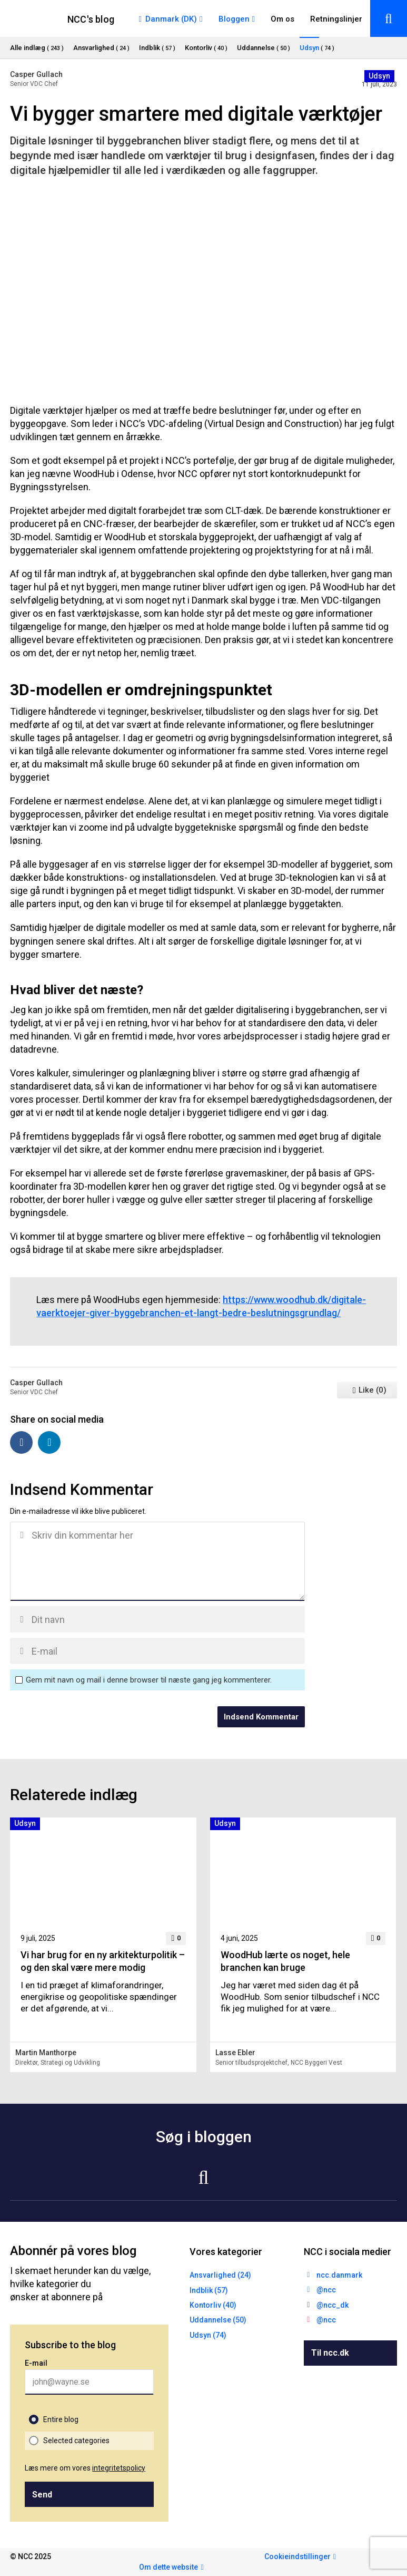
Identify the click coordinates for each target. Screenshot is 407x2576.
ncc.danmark (339, 2275)
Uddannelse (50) (218, 2320)
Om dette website (168, 2567)
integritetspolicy (118, 2468)
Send (42, 2495)
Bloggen (234, 19)
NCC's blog (90, 19)
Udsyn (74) (208, 2335)
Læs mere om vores (85, 2468)
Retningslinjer (336, 19)
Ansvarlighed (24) (220, 2275)
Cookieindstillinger (297, 2556)
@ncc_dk (332, 2305)
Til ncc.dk (330, 2353)
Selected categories (76, 2440)
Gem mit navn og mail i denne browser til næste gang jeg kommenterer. (149, 1680)
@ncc (326, 2290)
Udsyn (379, 76)
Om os (282, 19)
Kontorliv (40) (213, 2305)
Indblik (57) (209, 2290)
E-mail (36, 2363)
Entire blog (60, 2419)
